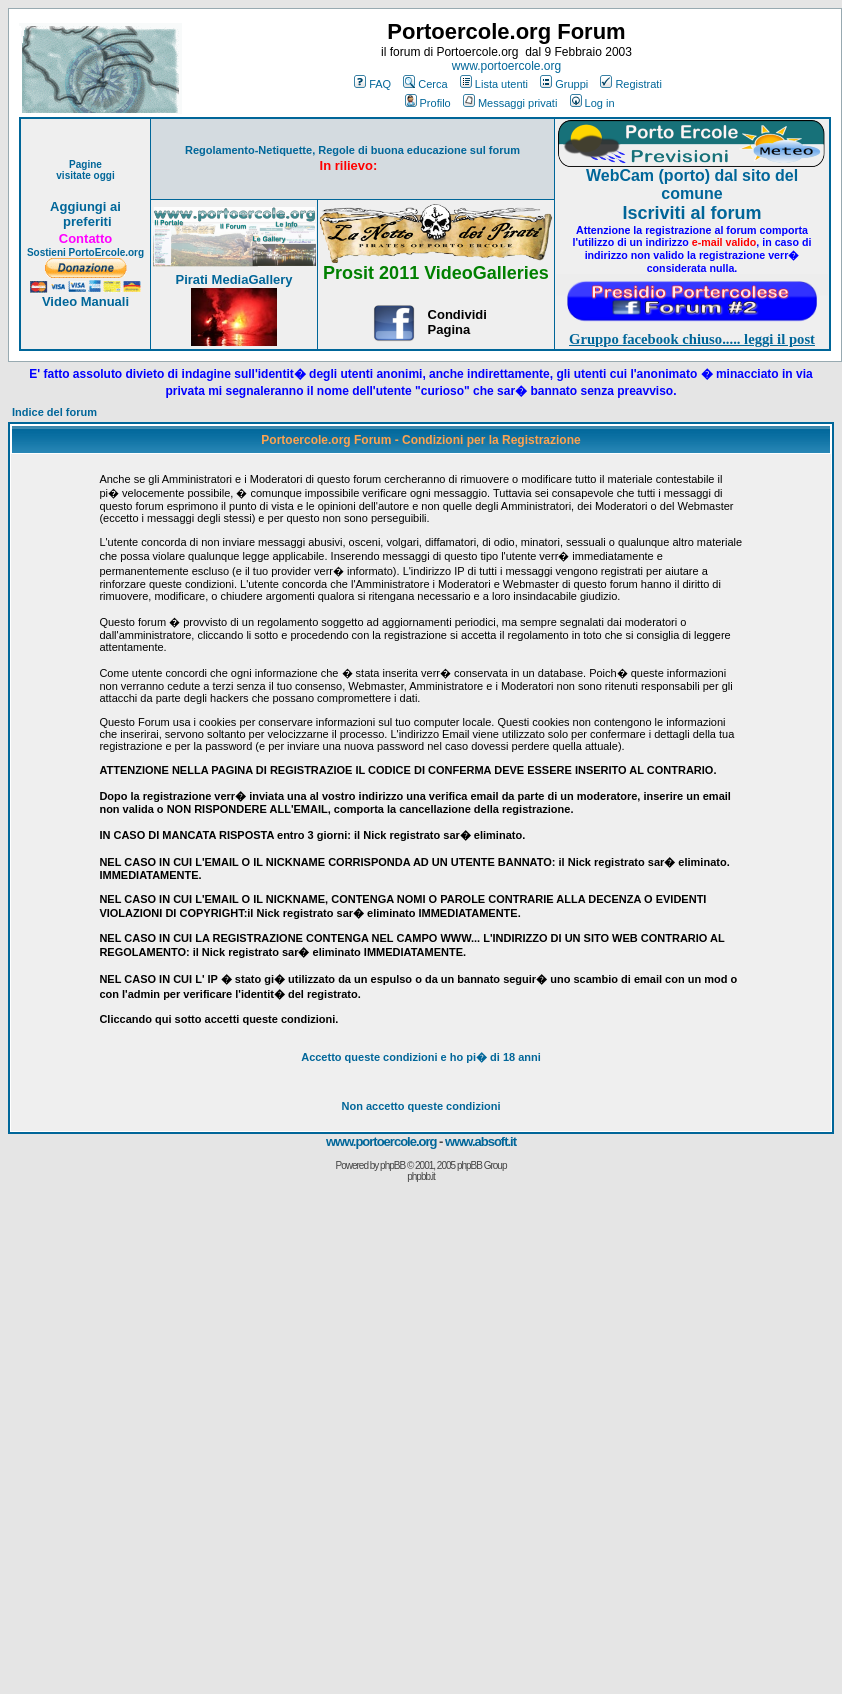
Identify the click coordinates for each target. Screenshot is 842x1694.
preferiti (85, 221)
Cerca (425, 84)
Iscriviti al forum (691, 213)
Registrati (630, 84)
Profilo (428, 103)
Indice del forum (54, 412)
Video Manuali (85, 301)
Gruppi (564, 84)
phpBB (392, 1165)
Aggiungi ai (85, 206)
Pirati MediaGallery (233, 279)
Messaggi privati (510, 103)
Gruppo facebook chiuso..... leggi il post (692, 339)
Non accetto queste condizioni (421, 1106)
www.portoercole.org (506, 66)
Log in (592, 103)
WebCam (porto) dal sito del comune (692, 184)
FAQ (372, 84)
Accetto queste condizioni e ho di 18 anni (421, 1057)
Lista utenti (494, 84)
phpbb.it (421, 1176)
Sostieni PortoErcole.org (85, 252)
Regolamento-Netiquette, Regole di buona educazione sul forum (352, 150)
